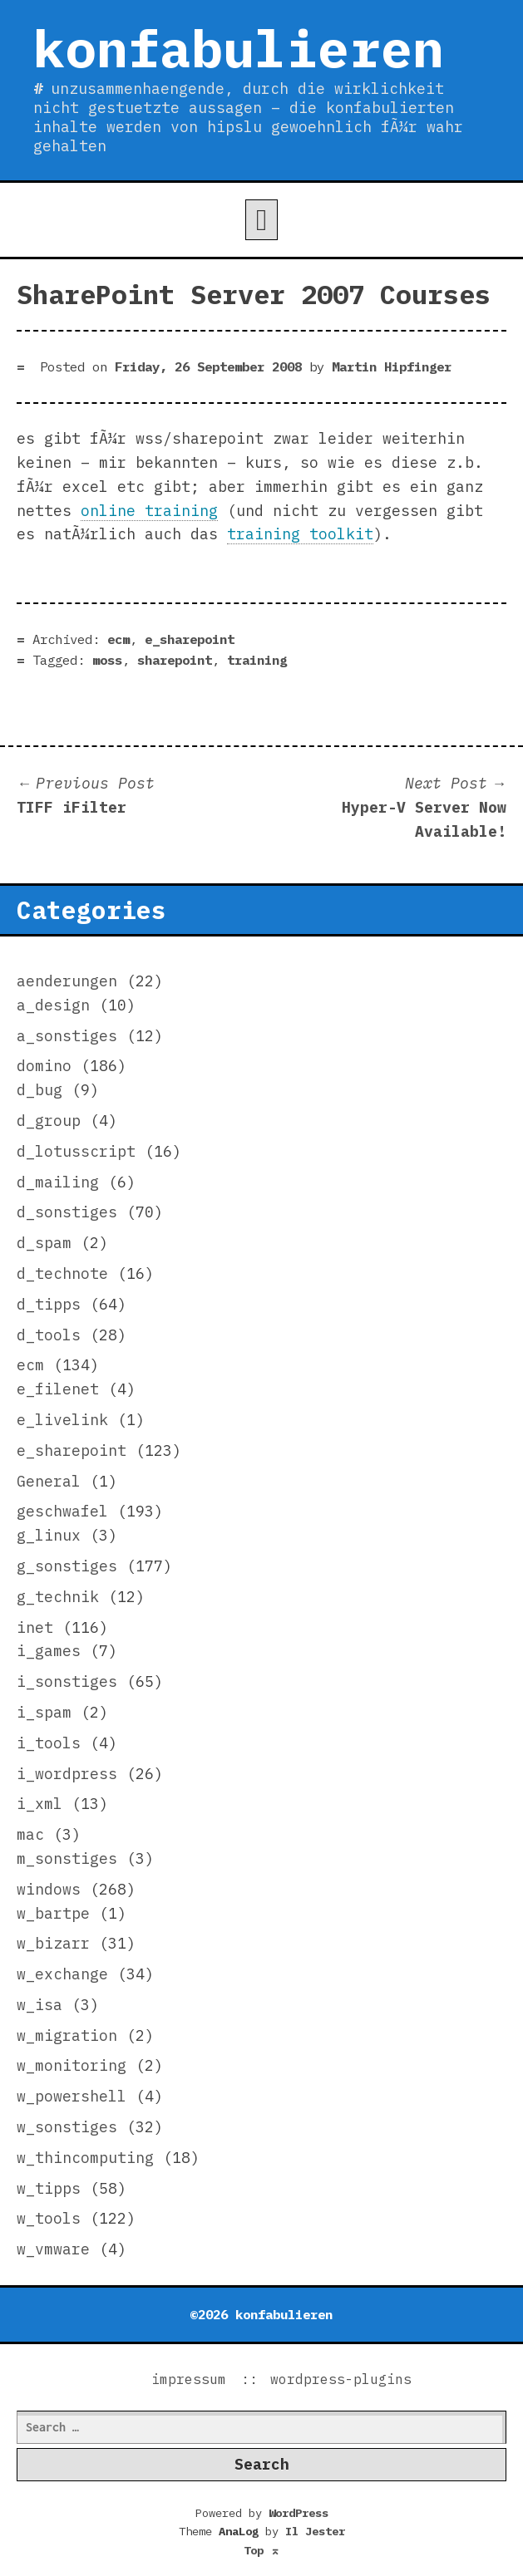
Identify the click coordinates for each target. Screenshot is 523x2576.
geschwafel (62, 1511)
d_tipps (49, 1304)
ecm (118, 639)
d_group (49, 1120)
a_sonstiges (67, 1035)
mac (30, 1834)
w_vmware (53, 2249)
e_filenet (58, 1389)
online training (149, 510)
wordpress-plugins (341, 2379)
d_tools (49, 1335)
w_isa (39, 2004)
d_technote (62, 1273)
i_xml (39, 1803)
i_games (49, 1650)
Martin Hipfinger (391, 366)
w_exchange (62, 1974)
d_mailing (58, 1182)
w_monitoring (71, 2065)
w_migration (67, 2035)
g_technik (58, 1596)
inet (35, 1627)
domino (44, 1065)
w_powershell (71, 2096)
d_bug (39, 1089)
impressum (188, 2379)
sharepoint (174, 659)
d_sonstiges (67, 1212)
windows (49, 1889)
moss (107, 659)
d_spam (44, 1242)
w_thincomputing (85, 2157)
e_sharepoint (189, 639)
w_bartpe (53, 1913)
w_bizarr (53, 1943)
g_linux (49, 1535)
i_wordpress (67, 1773)
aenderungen (67, 981)
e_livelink (62, 1419)
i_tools (49, 1743)
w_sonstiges (67, 2126)
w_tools (49, 2218)
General (49, 1481)
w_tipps (49, 2188)
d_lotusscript (76, 1151)
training (257, 659)
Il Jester (315, 2531)
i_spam (44, 1712)
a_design (53, 1005)
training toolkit (300, 533)
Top (262, 2550)
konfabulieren (238, 47)
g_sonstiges (67, 1566)
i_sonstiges (67, 1681)
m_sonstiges (67, 1858)
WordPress (298, 2512)
